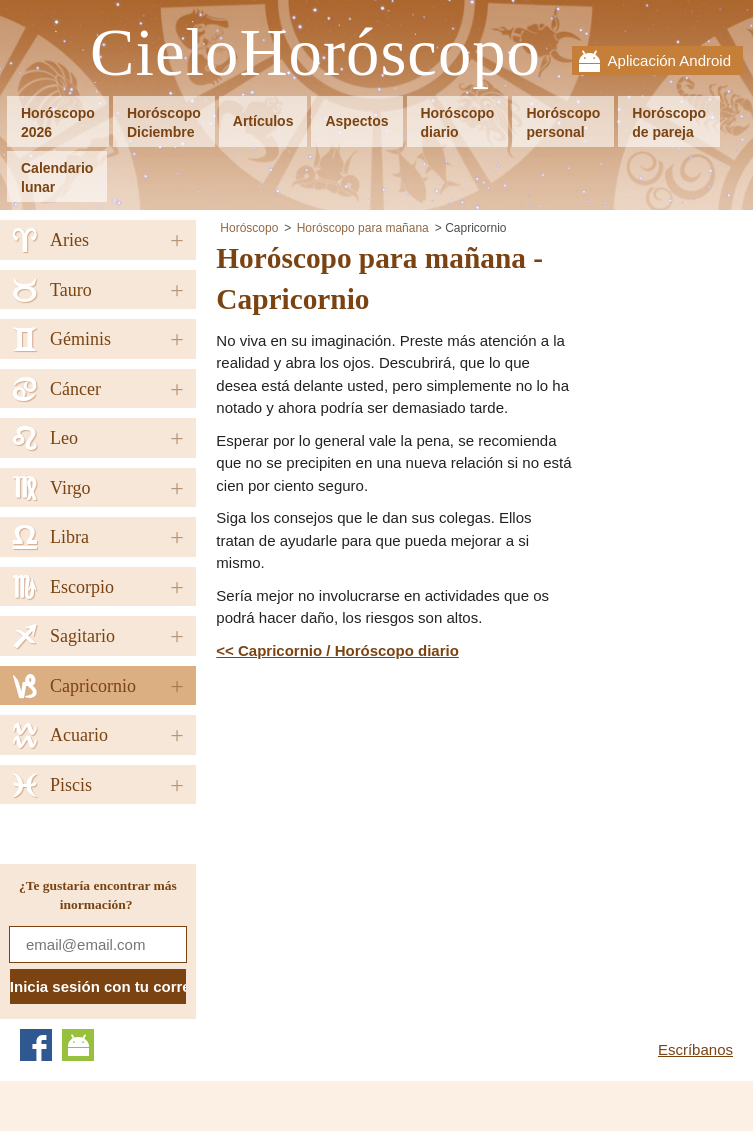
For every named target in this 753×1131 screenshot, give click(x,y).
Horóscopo (249, 228)
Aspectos (356, 121)
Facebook (36, 1045)
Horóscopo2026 (58, 122)
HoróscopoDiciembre (164, 122)
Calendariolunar (57, 177)
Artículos (263, 121)
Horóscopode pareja (669, 122)
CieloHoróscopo (315, 53)
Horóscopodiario (458, 122)
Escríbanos (695, 1049)
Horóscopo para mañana (363, 228)
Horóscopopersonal (563, 122)
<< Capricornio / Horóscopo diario (337, 650)
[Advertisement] (384, 812)
